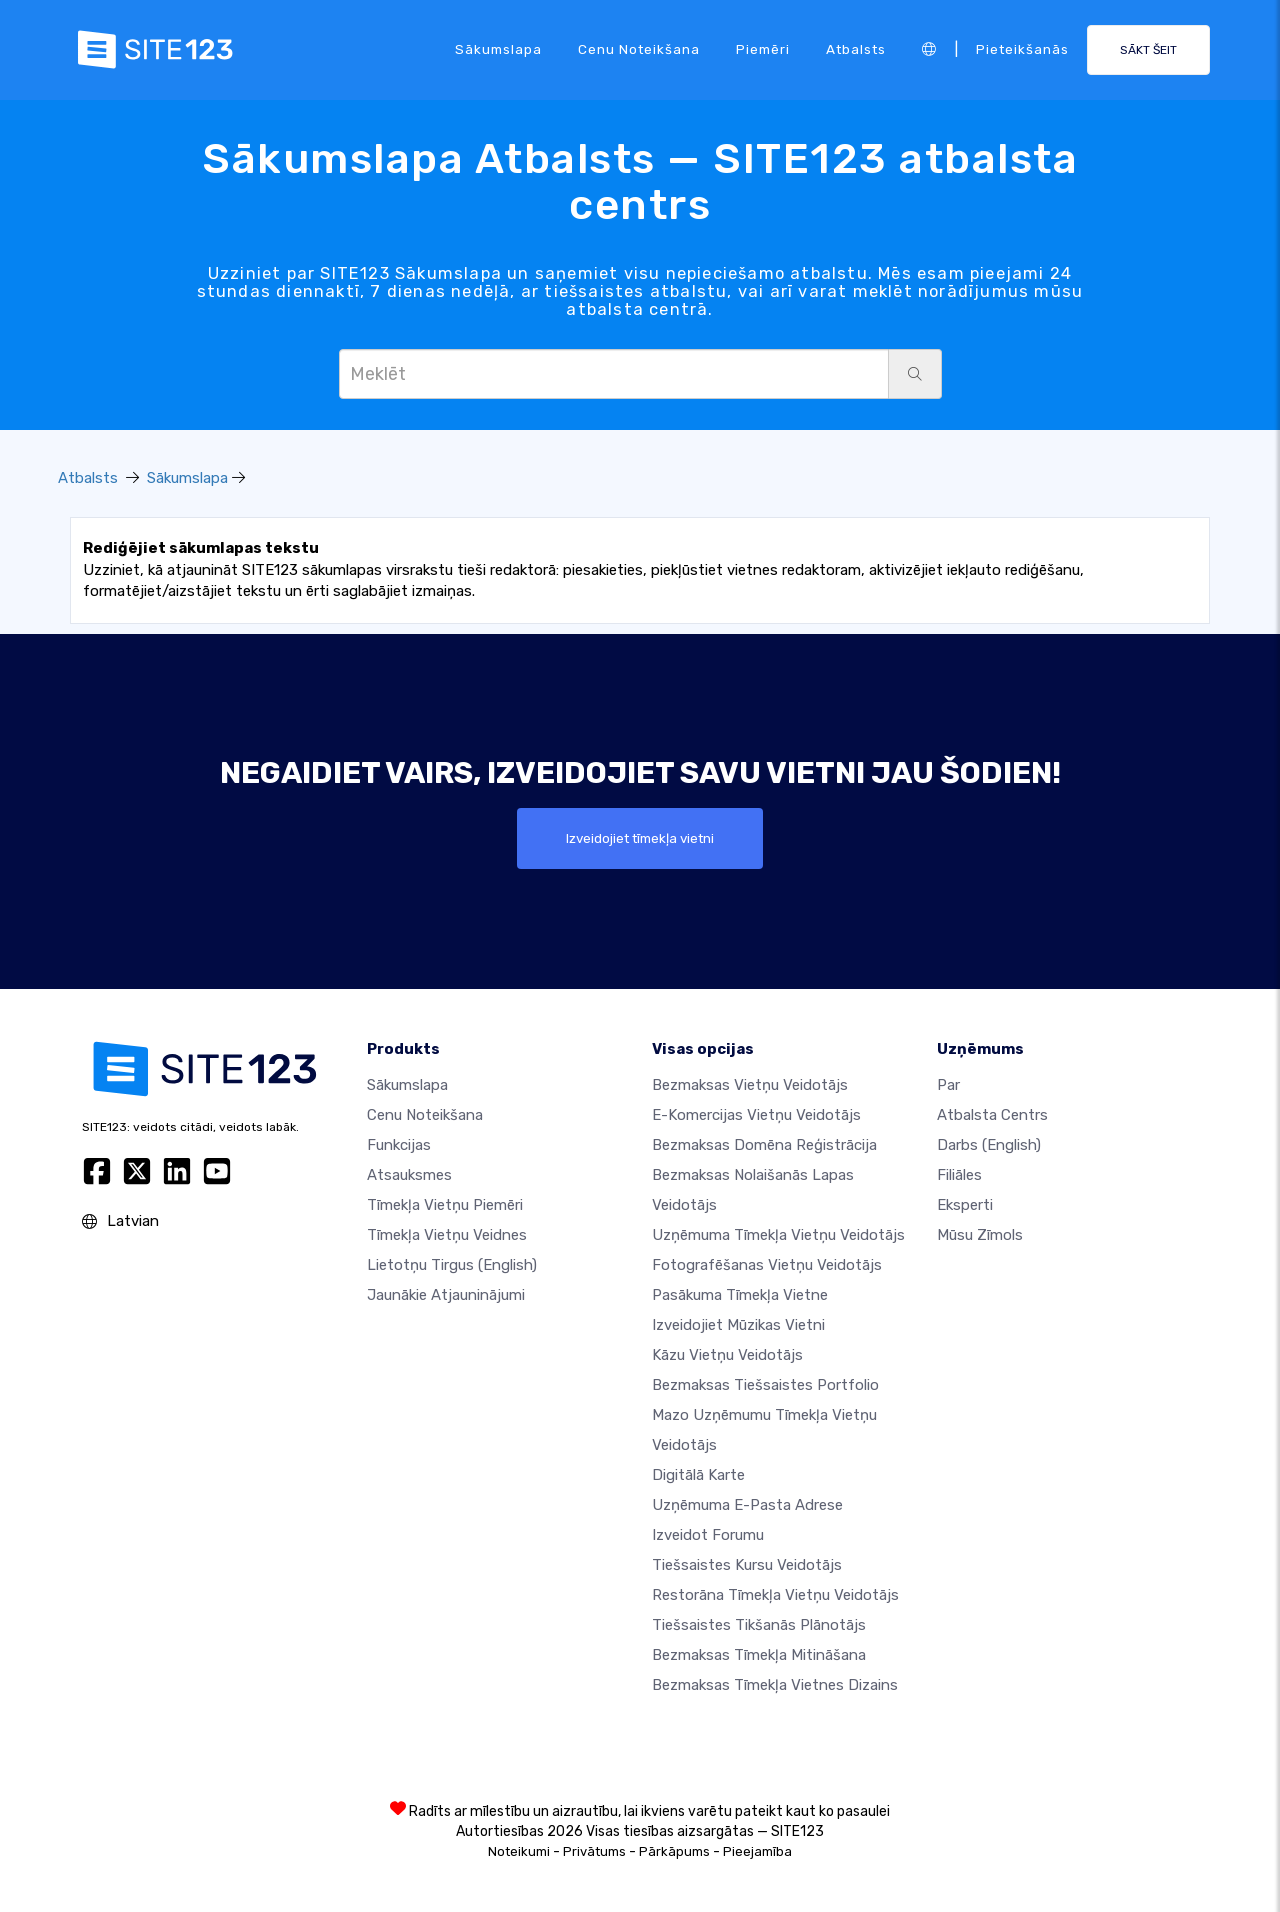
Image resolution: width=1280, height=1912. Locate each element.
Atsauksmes (409, 1175)
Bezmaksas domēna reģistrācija (764, 1145)
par (948, 1085)
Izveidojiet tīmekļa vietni (640, 838)
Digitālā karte (698, 1475)
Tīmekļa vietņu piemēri (445, 1205)
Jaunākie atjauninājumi (446, 1295)
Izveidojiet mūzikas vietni (738, 1325)
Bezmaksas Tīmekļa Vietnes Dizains (775, 1685)
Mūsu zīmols (980, 1235)
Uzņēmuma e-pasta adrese (747, 1505)
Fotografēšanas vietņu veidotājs (767, 1265)
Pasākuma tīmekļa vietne (740, 1295)
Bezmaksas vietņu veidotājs (750, 1085)
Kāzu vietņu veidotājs (727, 1355)
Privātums (594, 1851)
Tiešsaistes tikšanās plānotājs (759, 1625)
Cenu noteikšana (639, 49)
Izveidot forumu (708, 1535)
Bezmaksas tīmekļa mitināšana (759, 1655)
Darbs (989, 1145)
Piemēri (763, 49)
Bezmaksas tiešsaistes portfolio (765, 1385)
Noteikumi (519, 1851)
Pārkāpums (674, 1851)
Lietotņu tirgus (452, 1265)
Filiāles (959, 1175)
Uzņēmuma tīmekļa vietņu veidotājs (778, 1235)
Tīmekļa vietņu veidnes (447, 1235)
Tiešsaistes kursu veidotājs (747, 1565)
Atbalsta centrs (992, 1115)
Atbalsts (856, 49)
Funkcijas (399, 1145)
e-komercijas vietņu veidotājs (756, 1115)
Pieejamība (757, 1851)
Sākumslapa (498, 49)
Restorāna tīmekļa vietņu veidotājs (775, 1595)
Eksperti (965, 1205)
